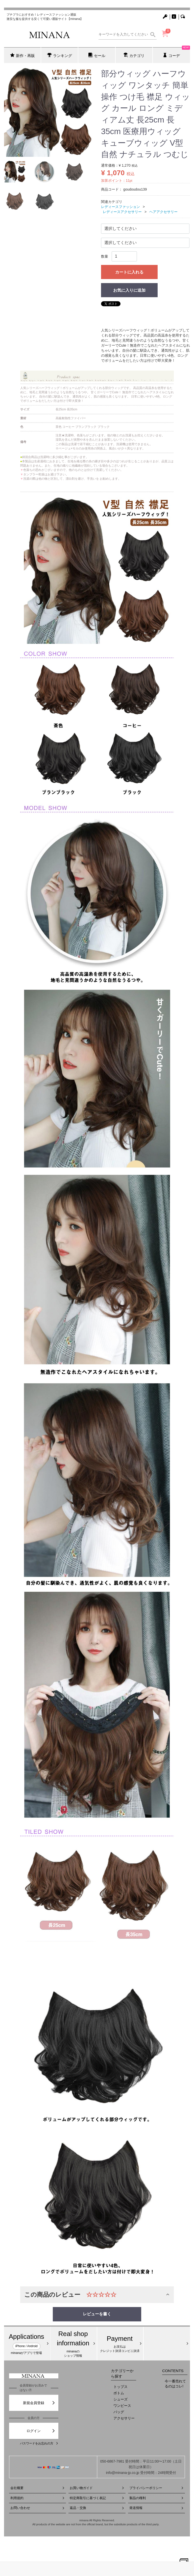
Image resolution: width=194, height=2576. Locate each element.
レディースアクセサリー (122, 212)
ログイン (41, 2431)
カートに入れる (129, 272)
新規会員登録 (39, 2403)
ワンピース (122, 2406)
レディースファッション (120, 207)
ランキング (59, 55)
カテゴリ (134, 55)
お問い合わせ (37, 2508)
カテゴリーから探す (122, 2373)
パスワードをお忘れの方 (39, 2443)
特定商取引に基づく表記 (97, 2498)
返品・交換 (97, 2508)
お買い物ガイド (97, 2488)
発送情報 (156, 2508)
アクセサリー (124, 2418)
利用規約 (37, 2498)
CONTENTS (172, 2371)
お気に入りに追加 (129, 290)
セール (96, 55)
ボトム (118, 2393)
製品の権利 (156, 2498)
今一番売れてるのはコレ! (175, 2383)
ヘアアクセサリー (163, 212)
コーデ (176, 52)
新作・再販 (22, 55)
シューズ (120, 2399)
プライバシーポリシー (156, 2488)
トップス (120, 2387)
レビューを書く (97, 2314)
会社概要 (37, 2488)
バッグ (118, 2412)
